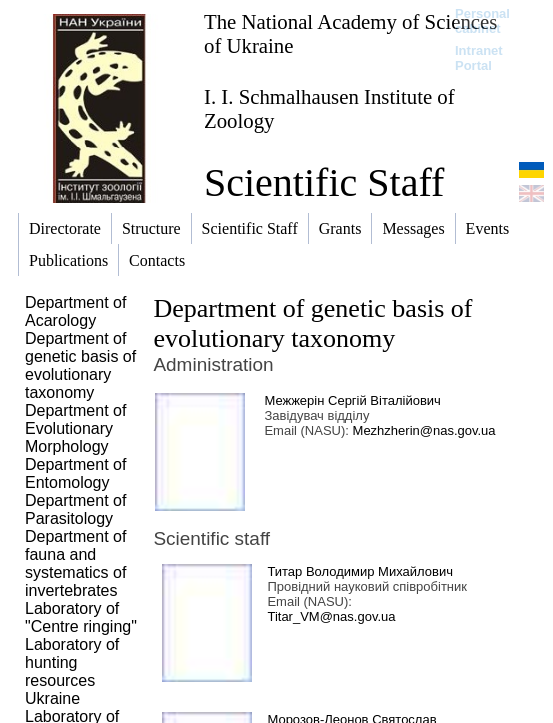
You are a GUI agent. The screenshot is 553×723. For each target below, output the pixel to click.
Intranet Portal (479, 58)
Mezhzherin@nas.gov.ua (424, 430)
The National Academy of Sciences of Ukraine (350, 33)
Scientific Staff (324, 182)
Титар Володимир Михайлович (360, 571)
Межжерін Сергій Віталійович (352, 400)
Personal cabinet (482, 21)
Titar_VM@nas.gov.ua (331, 616)
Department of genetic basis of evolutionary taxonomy (312, 323)
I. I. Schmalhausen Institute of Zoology (329, 108)
